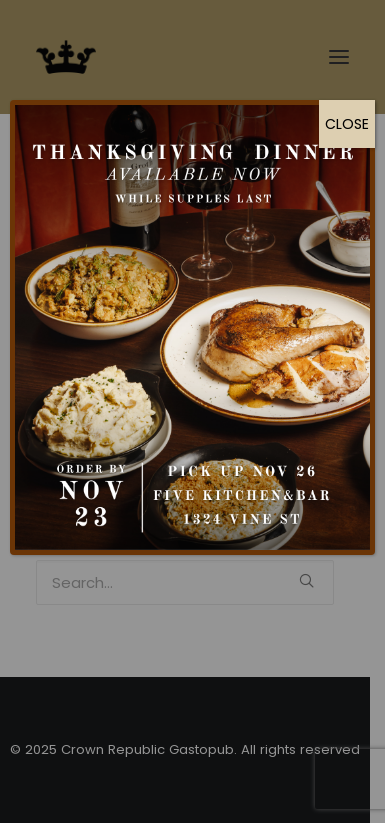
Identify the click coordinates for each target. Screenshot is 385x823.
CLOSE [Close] (347, 124)
